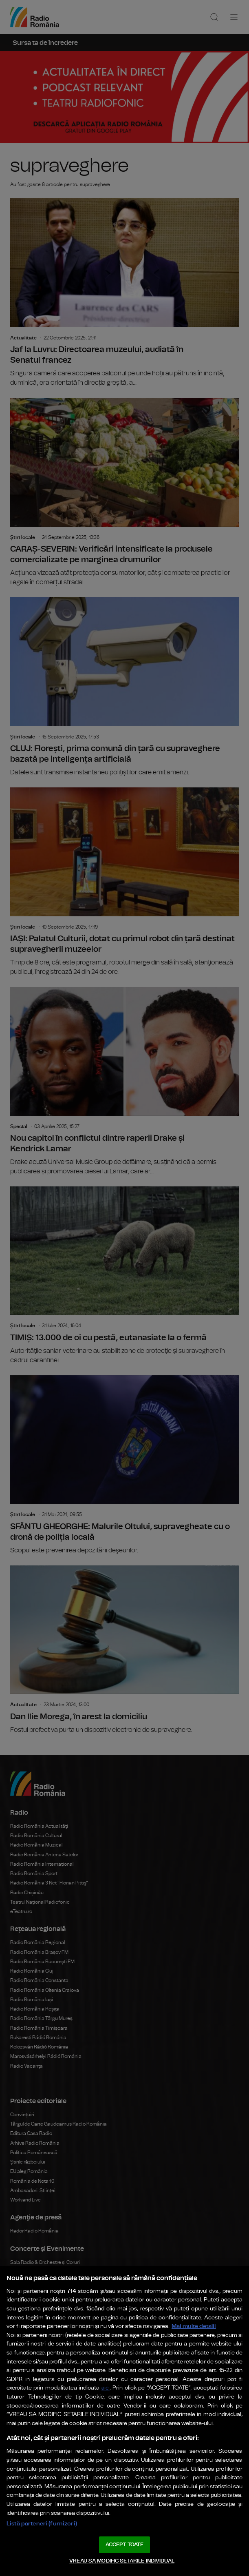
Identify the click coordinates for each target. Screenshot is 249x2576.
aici (105, 2388)
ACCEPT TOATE (125, 2544)
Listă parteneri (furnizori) (42, 2524)
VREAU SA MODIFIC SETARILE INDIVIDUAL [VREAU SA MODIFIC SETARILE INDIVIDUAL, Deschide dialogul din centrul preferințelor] (121, 2561)
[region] (124, 2421)
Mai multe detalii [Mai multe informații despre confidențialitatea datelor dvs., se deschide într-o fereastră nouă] (194, 2326)
